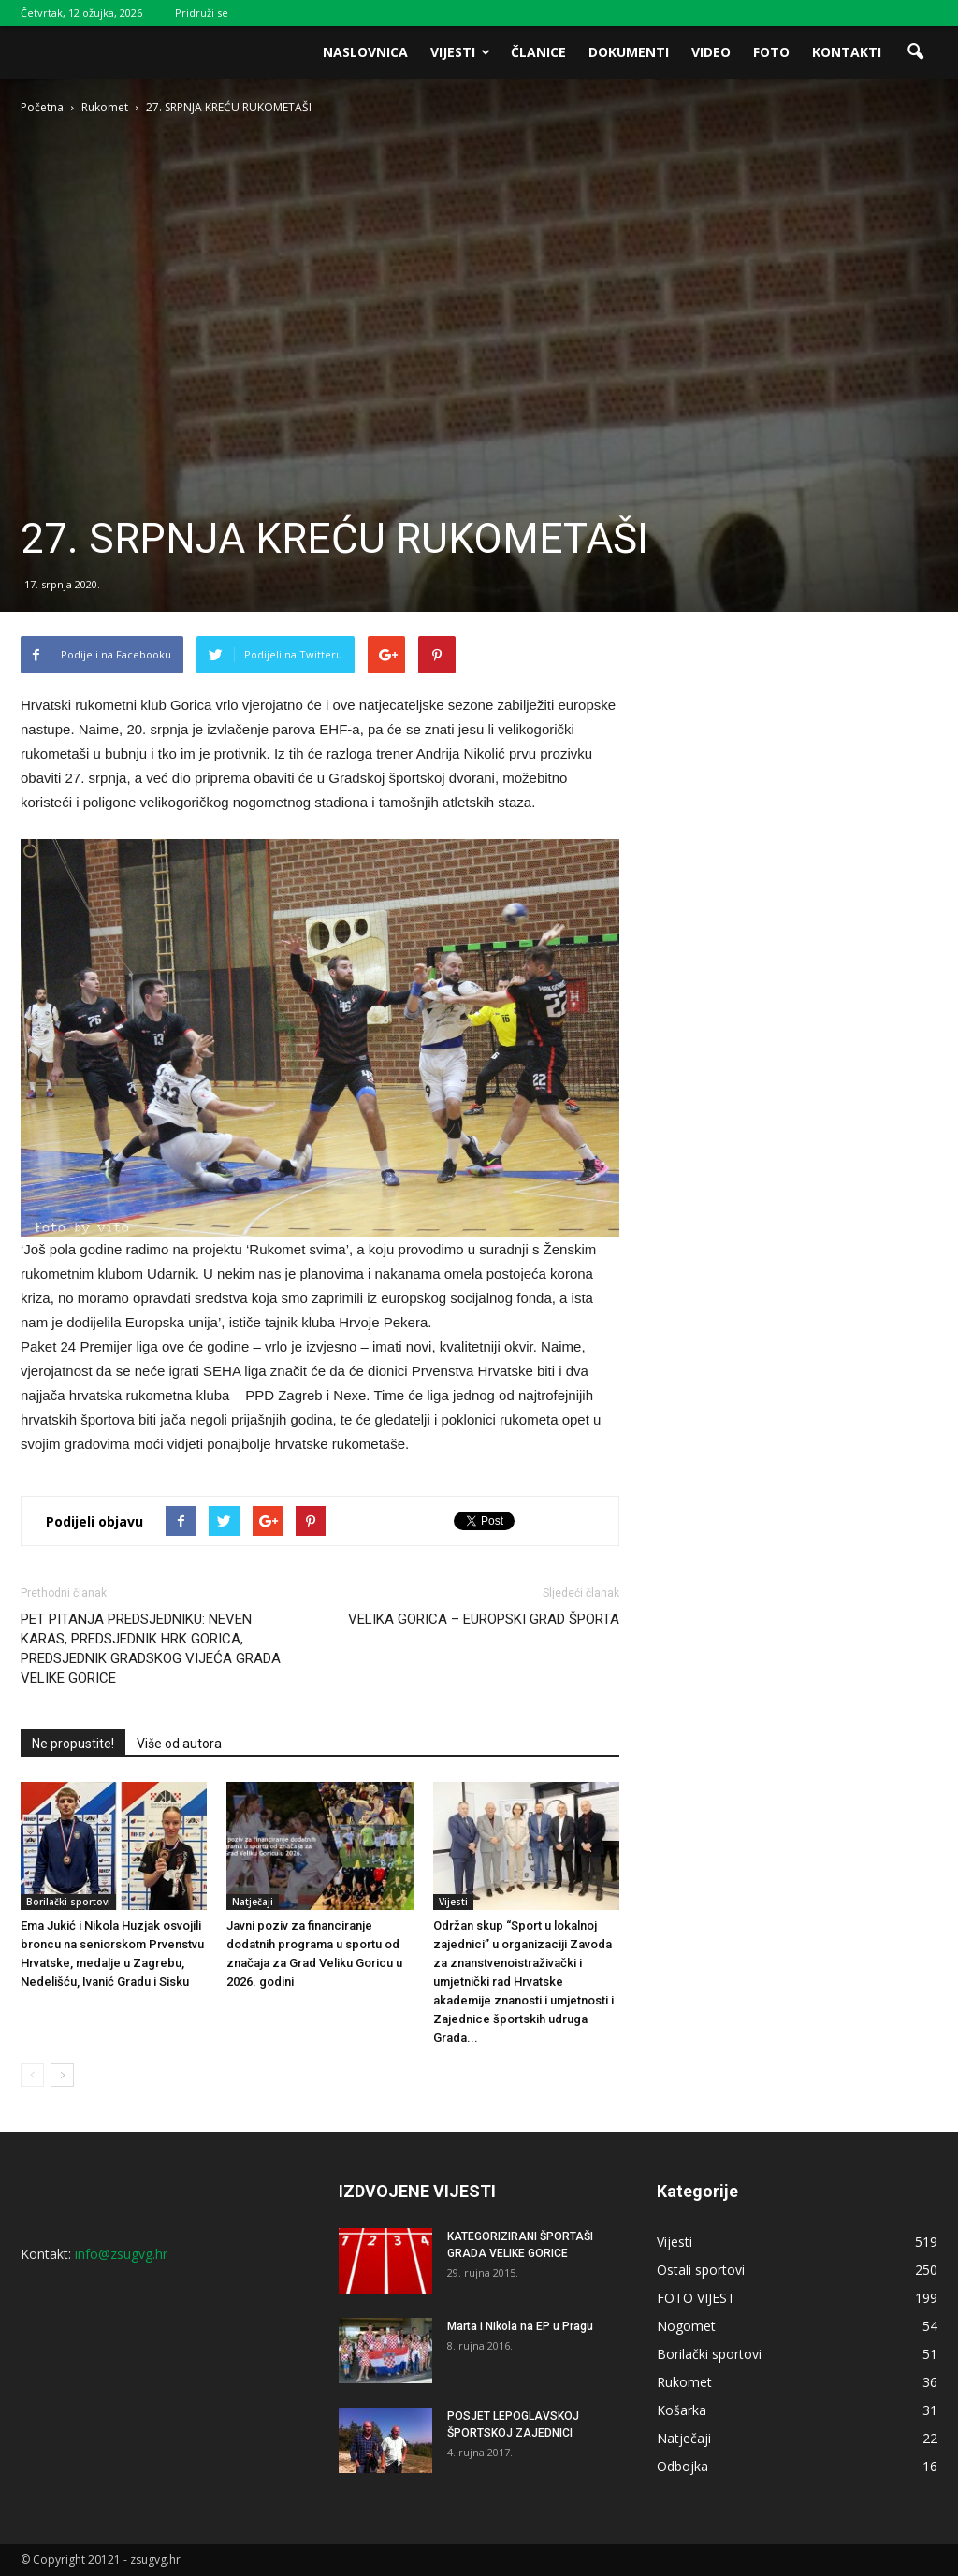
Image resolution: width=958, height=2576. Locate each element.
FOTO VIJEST (696, 2298)
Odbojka (682, 2466)
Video (711, 52)
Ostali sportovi (701, 2270)
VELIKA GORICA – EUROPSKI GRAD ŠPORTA (483, 1619)
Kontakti (846, 52)
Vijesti (460, 52)
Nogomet (686, 2326)
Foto (771, 52)
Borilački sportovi (68, 1901)
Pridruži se (201, 13)
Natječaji (252, 1901)
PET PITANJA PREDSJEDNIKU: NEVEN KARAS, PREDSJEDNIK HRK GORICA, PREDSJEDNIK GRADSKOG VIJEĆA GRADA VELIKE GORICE (151, 1648)
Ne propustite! (73, 1743)
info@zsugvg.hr (121, 2254)
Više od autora (179, 1743)
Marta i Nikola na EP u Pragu (520, 2326)
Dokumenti (628, 52)
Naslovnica (365, 52)
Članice (538, 52)
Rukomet (684, 2382)
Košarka (681, 2410)
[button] (915, 52)
